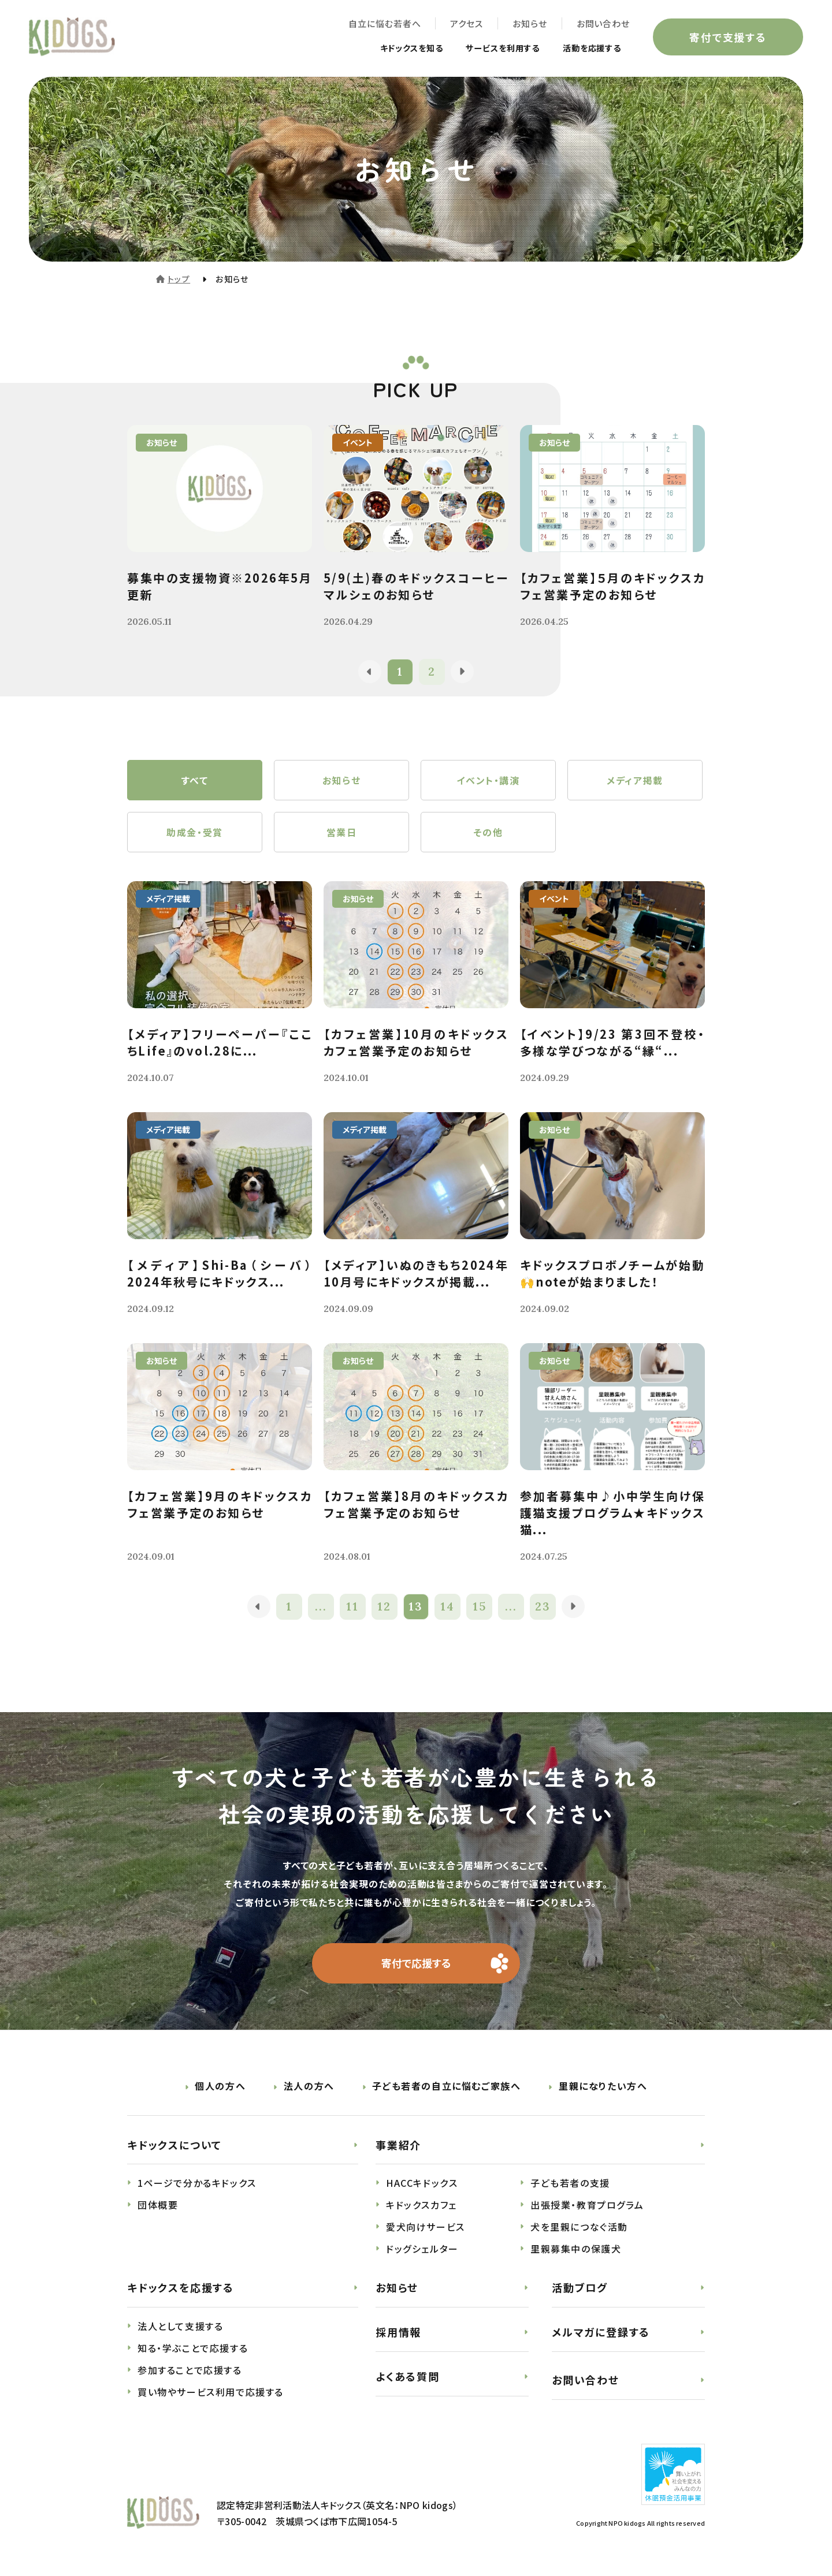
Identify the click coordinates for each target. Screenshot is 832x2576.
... (321, 1607)
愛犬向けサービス (425, 2227)
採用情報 (398, 2332)
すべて (195, 780)
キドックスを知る (388, 47)
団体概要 (158, 2205)
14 (448, 1607)
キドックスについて (174, 2144)
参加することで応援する (190, 2370)
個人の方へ (220, 2086)
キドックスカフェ (421, 2205)
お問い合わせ (603, 23)
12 (384, 1607)
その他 (488, 832)
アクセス (466, 23)
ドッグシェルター (422, 2249)
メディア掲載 (635, 780)
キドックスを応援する (180, 2287)
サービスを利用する (490, 47)
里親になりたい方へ (603, 2086)
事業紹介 (398, 2144)
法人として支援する (180, 2326)
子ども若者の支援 (570, 2183)
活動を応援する (588, 47)
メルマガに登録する (601, 2332)
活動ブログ (580, 2287)
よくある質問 (408, 2376)
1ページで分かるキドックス (197, 2183)
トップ (179, 279)
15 (479, 1607)
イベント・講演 (487, 780)
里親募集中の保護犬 (575, 2249)
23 (543, 1607)
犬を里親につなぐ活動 (579, 2227)
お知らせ (529, 23)
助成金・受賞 (194, 832)
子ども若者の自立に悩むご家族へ (446, 2086)
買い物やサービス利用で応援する (211, 2392)
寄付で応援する (416, 1962)
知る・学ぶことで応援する (193, 2348)
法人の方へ (309, 2086)
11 (352, 1607)
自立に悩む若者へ (384, 23)
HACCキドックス (422, 2183)
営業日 (341, 832)
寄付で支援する (728, 36)
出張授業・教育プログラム (587, 2205)
